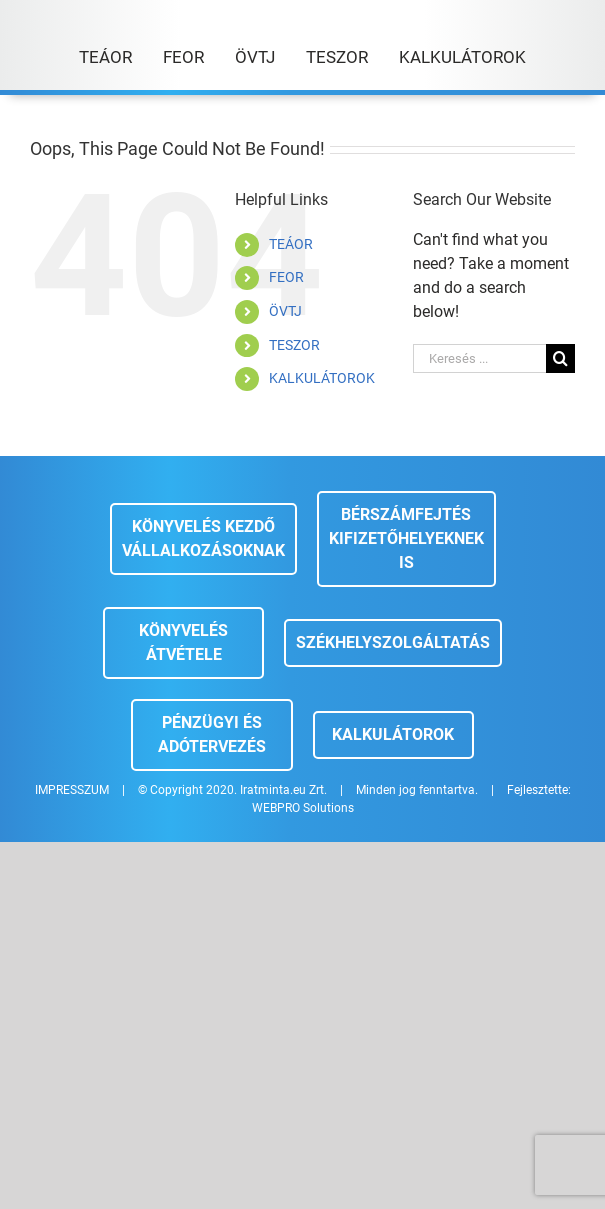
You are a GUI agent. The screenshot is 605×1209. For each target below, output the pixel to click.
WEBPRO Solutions (303, 808)
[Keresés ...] (479, 358)
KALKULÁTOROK (322, 378)
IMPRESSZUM (72, 790)
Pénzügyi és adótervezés (212, 734)
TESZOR (294, 345)
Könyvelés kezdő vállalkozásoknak (203, 538)
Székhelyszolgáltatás (393, 642)
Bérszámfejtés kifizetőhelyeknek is (406, 538)
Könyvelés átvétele (183, 642)
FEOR (286, 277)
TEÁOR (291, 244)
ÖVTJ (285, 311)
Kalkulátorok (393, 734)
